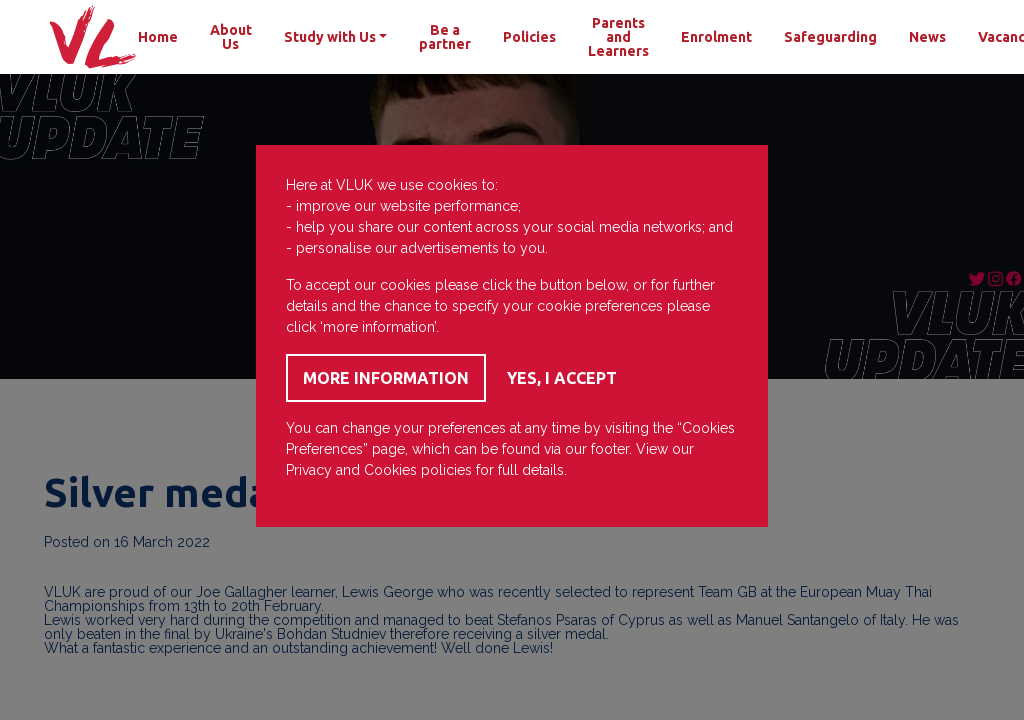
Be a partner (445, 37)
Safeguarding (830, 37)
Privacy (309, 470)
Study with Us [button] (330, 37)
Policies (529, 37)
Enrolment (716, 37)
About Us (231, 37)
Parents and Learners (618, 37)
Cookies (390, 470)
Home (158, 37)
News (927, 37)
